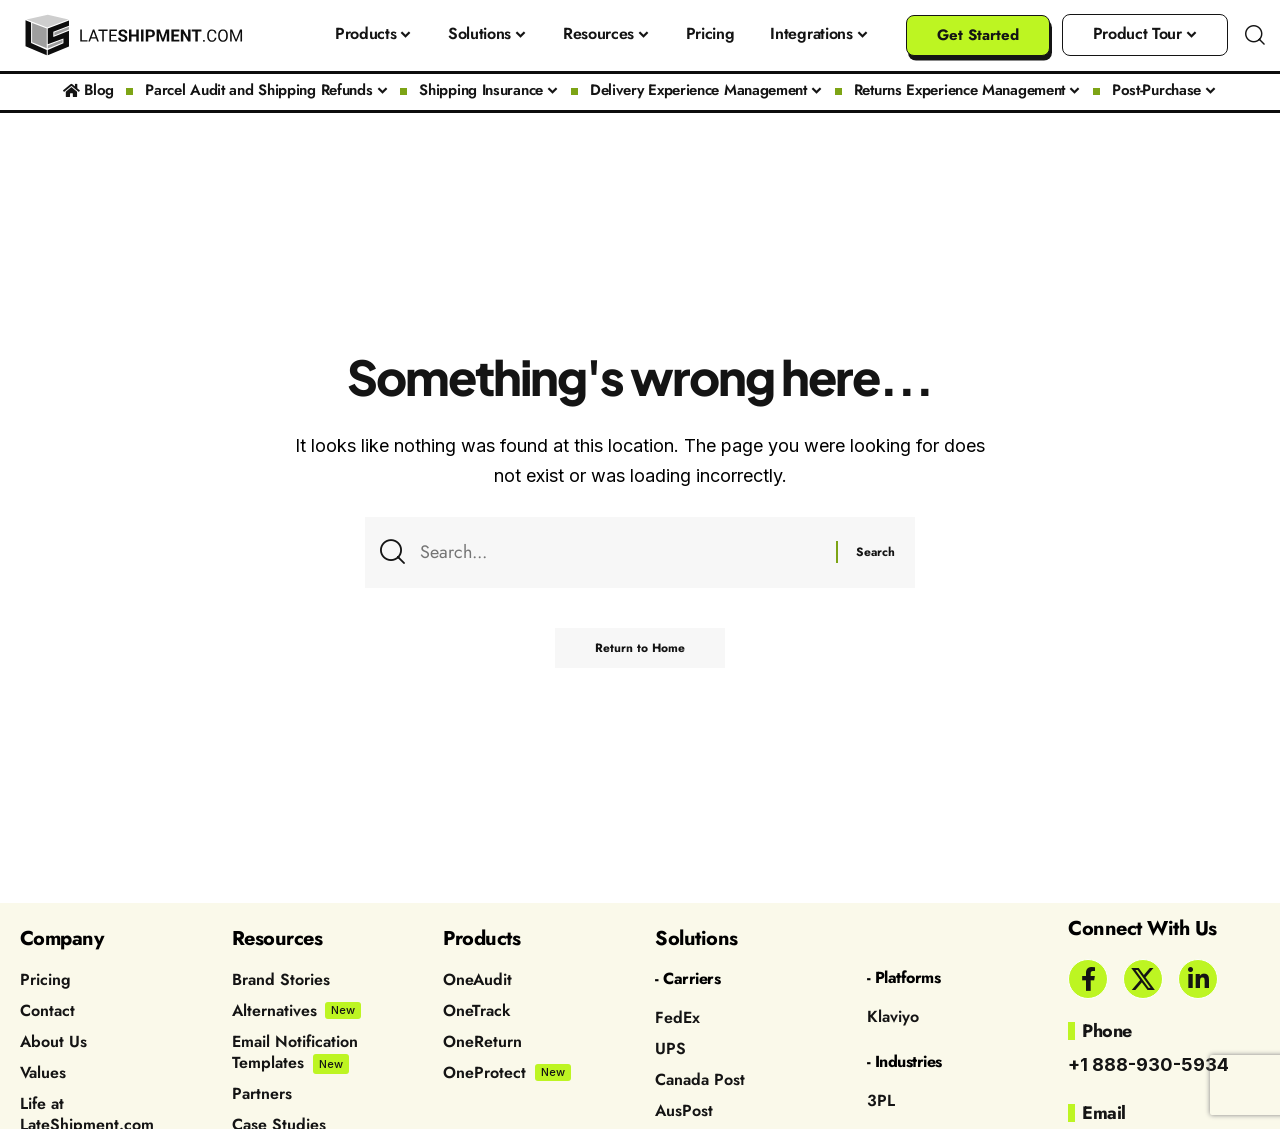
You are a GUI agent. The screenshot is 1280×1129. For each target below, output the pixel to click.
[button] (1255, 35)
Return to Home (640, 648)
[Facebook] (1088, 979)
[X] (1143, 979)
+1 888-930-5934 (1148, 1064)
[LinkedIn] (1198, 979)
